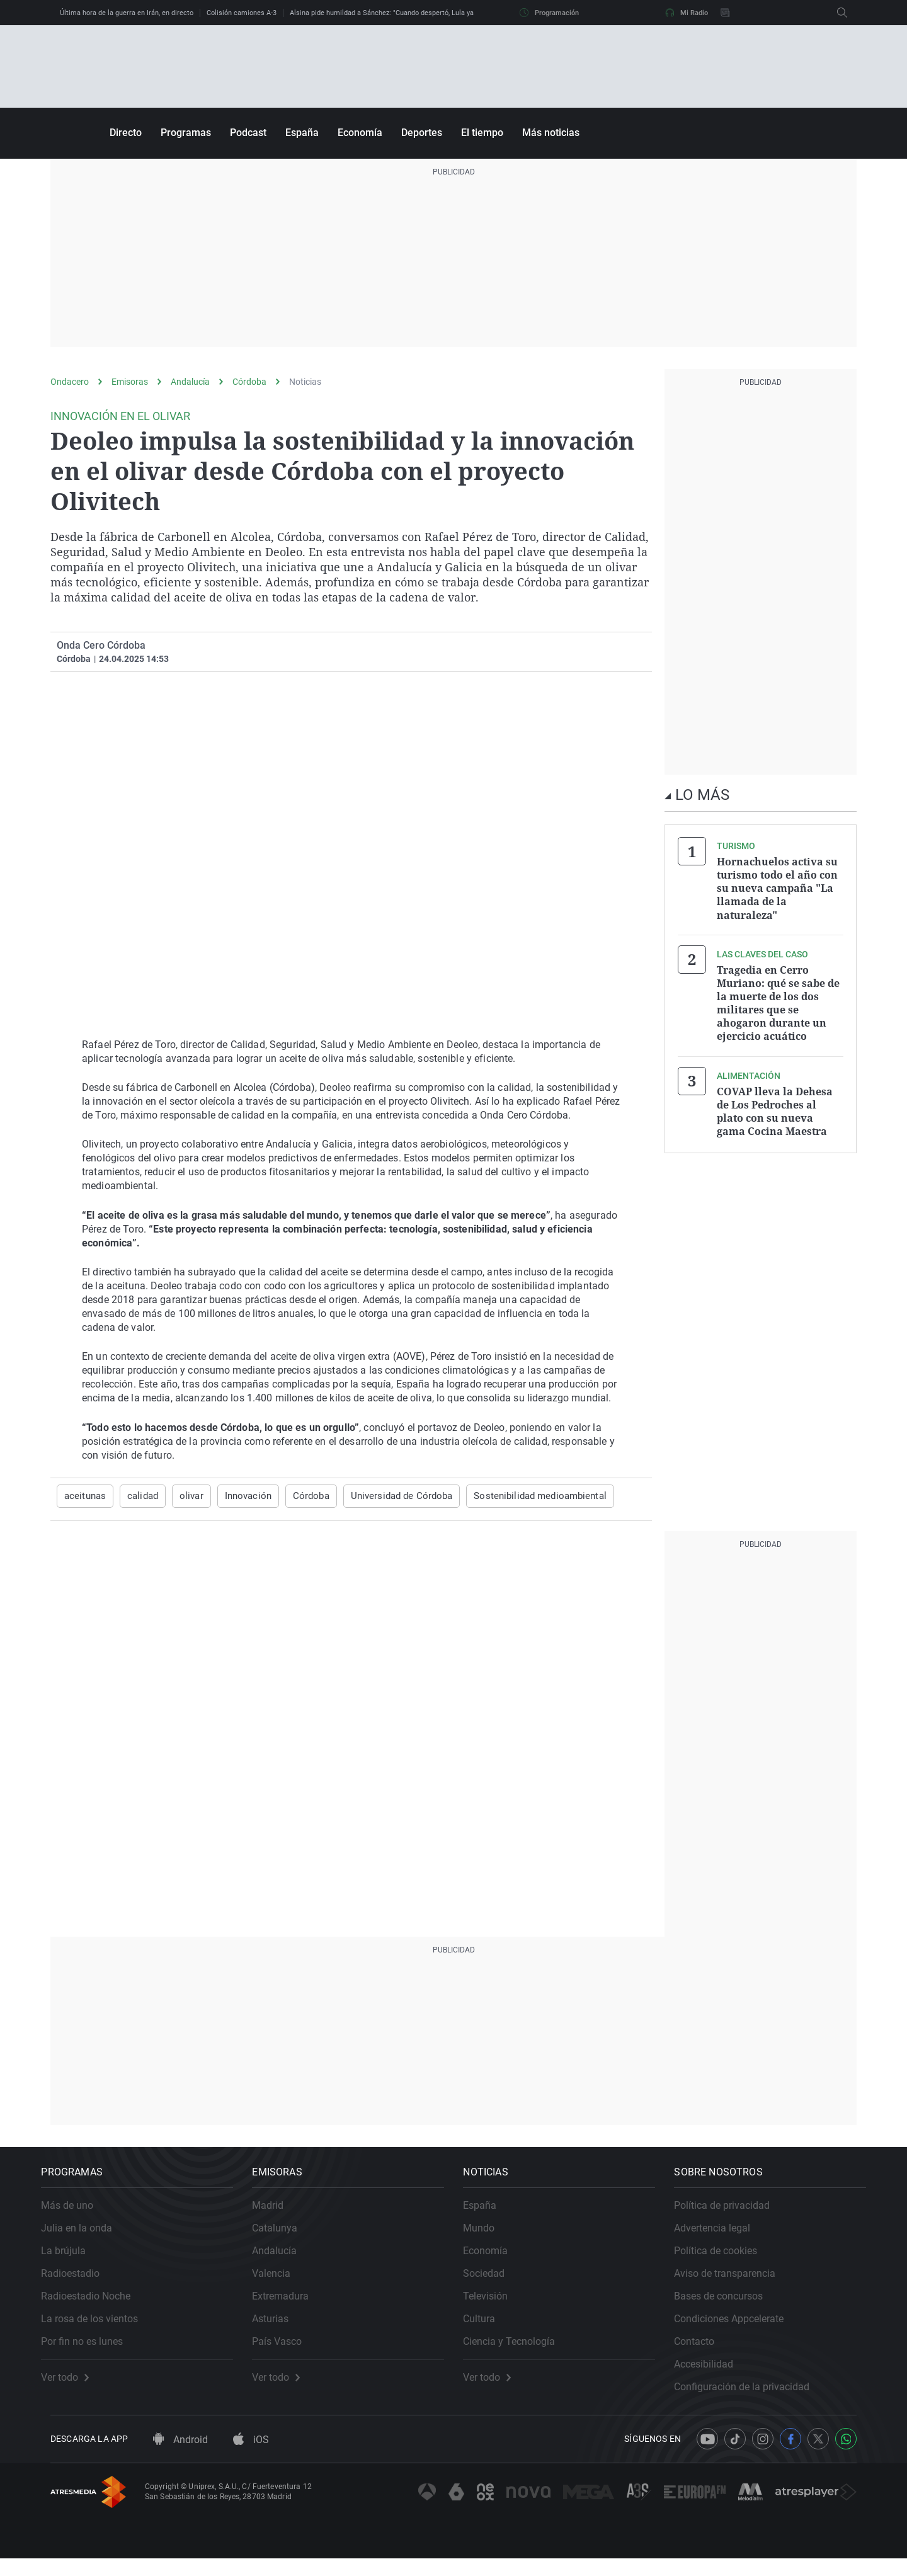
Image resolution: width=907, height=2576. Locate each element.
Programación (549, 12)
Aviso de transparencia (734, 2282)
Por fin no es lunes (91, 2350)
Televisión (494, 2305)
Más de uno (76, 2214)
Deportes (421, 133)
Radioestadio (79, 2282)
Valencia (280, 2282)
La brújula (72, 2259)
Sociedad (493, 2282)
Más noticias (550, 133)
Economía (360, 133)
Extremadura (289, 2305)
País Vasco (286, 2350)
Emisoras (129, 382)
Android (180, 2457)
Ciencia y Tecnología (518, 2350)
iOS (251, 2457)
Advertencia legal (721, 2237)
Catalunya (284, 2237)
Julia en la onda (86, 2237)
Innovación (241, 1496)
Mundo (488, 2237)
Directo (126, 133)
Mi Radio (686, 12)
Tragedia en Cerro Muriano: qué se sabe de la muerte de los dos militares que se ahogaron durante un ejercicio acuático (778, 997)
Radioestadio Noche (95, 2305)
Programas (186, 133)
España (302, 133)
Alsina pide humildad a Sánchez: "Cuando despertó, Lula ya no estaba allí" (405, 12)
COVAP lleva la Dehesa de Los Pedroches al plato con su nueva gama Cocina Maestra (775, 1102)
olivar (186, 1496)
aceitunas (83, 1496)
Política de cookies (725, 2259)
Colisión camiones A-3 (242, 12)
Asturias (279, 2328)
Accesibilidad (713, 2373)
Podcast (248, 133)
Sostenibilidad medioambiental (517, 1496)
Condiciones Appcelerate (738, 2328)
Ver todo (74, 2386)
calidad (139, 1496)
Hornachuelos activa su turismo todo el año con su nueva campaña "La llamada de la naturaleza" (777, 887)
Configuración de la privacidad (751, 2396)
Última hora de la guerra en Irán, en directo (126, 12)
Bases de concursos (727, 2305)
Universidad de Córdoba (387, 1496)
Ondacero (69, 382)
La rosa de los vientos (98, 2328)
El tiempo (482, 133)
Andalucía (190, 382)
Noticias (305, 382)
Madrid (277, 2214)
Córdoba (249, 382)
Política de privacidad (731, 2214)
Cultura (488, 2328)
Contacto (703, 2350)
